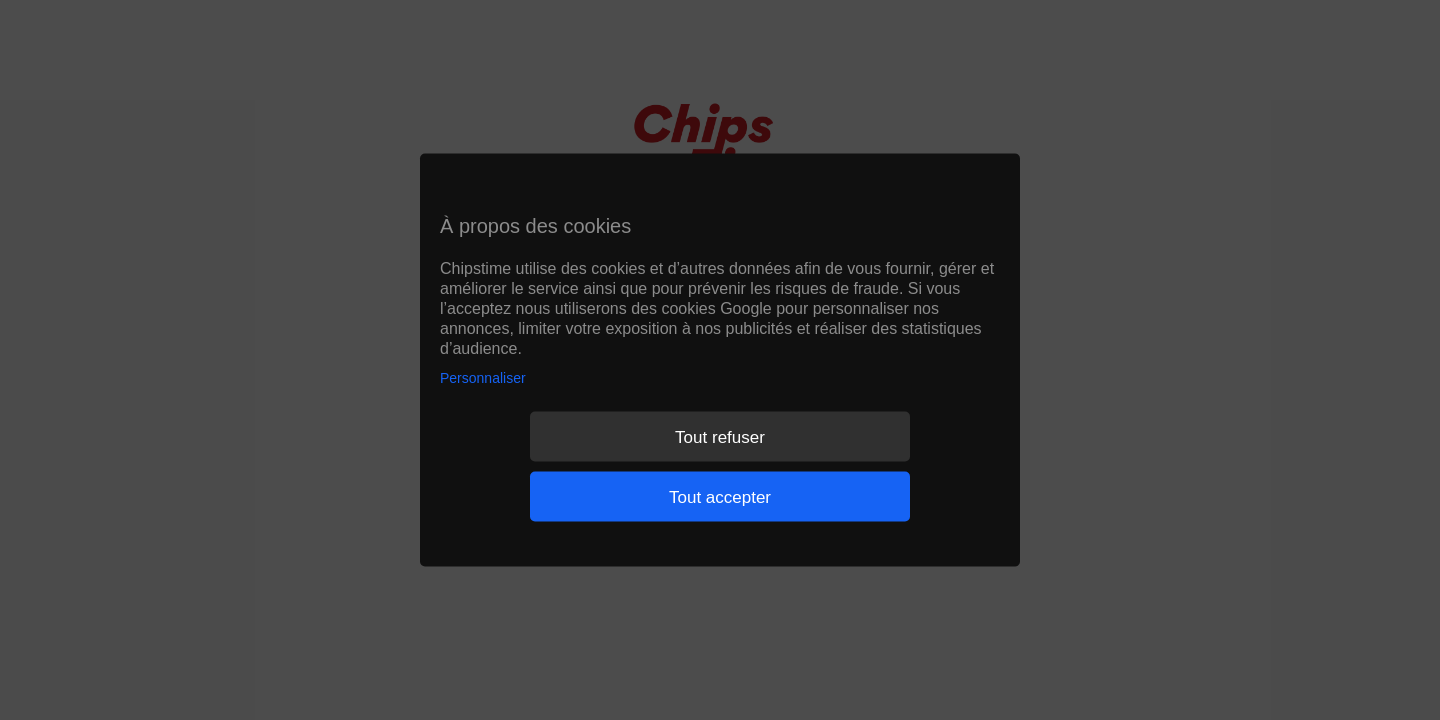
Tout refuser (720, 436)
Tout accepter (720, 496)
